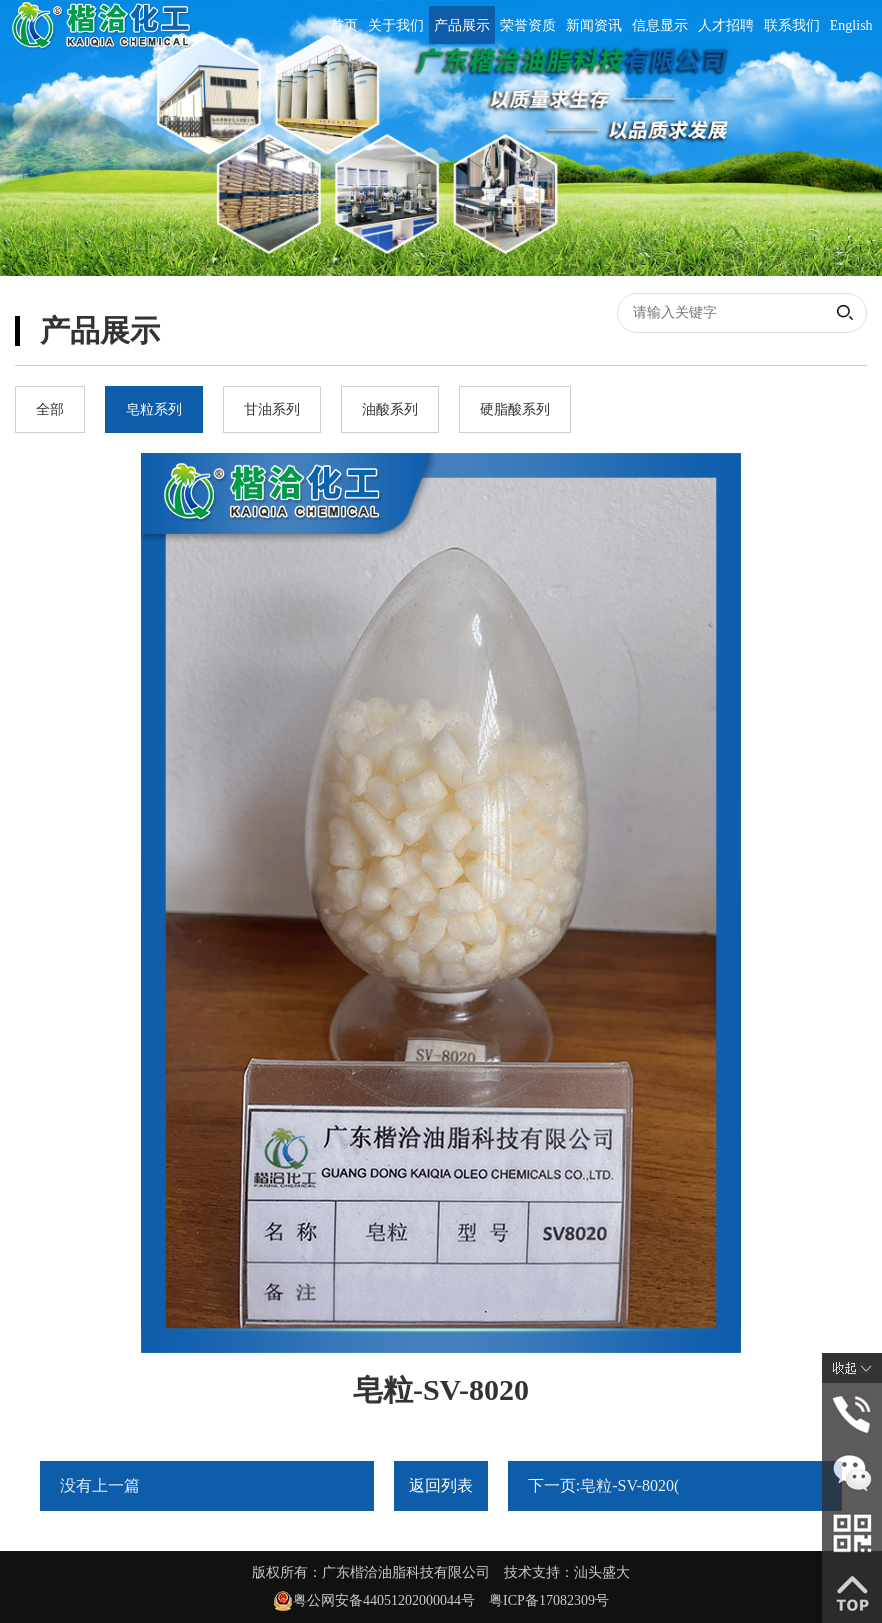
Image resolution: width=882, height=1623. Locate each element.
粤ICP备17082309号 (549, 1600)
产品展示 (462, 25)
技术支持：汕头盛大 (567, 1572)
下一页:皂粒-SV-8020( (603, 1485)
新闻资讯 (594, 25)
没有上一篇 (100, 1485)
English (851, 25)
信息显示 (660, 25)
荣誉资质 (528, 25)
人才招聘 (726, 25)
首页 (344, 25)
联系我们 (792, 25)
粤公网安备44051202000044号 (391, 1600)
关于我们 (396, 25)
